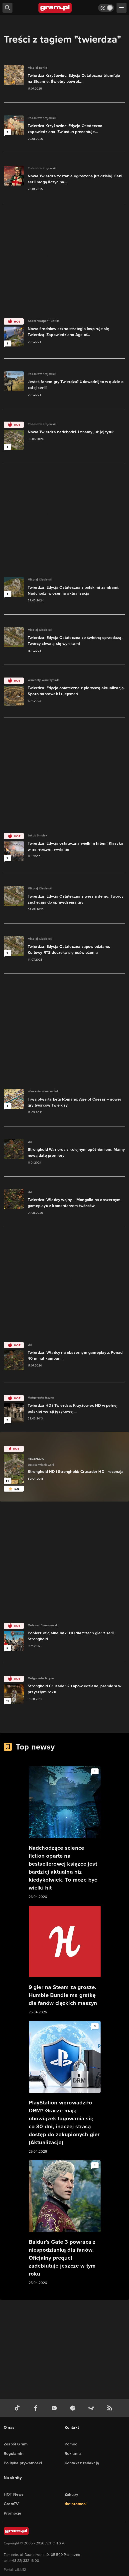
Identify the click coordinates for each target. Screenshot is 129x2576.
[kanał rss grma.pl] (111, 2408)
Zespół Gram (16, 2444)
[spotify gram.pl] (74, 2408)
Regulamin (13, 2453)
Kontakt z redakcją (82, 2463)
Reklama (73, 2453)
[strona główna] (55, 8)
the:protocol (76, 2504)
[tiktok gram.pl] (18, 2408)
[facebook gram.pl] (37, 2408)
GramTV (11, 2504)
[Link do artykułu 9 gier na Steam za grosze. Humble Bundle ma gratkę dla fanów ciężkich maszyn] (65, 1960)
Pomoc (71, 2444)
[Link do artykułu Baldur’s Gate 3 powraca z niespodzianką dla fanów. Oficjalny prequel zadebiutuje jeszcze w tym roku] (65, 2223)
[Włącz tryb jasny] (106, 8)
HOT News (14, 2494)
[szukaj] (7, 8)
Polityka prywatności (23, 2463)
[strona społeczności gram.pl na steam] (92, 2408)
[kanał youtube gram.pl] (55, 2408)
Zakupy (71, 2494)
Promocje (12, 2513)
